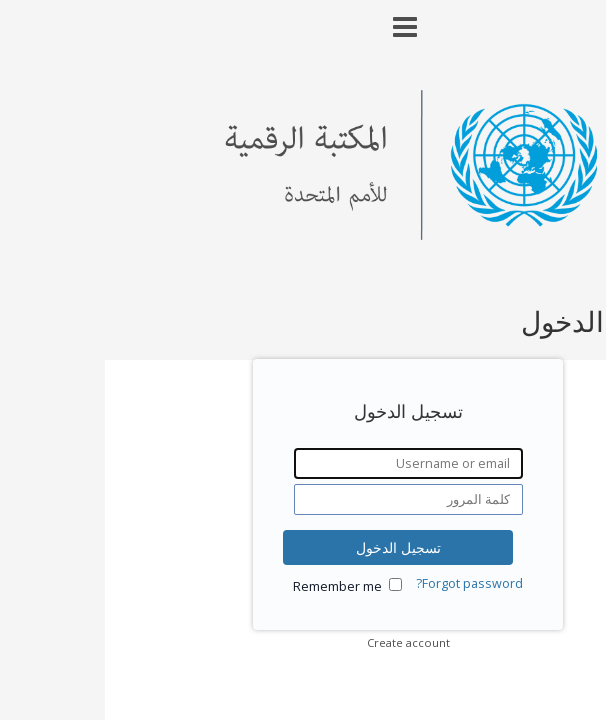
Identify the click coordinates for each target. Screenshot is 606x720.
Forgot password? (364, 583)
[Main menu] (303, 19)
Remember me (232, 586)
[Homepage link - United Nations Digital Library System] (303, 234)
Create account (303, 642)
